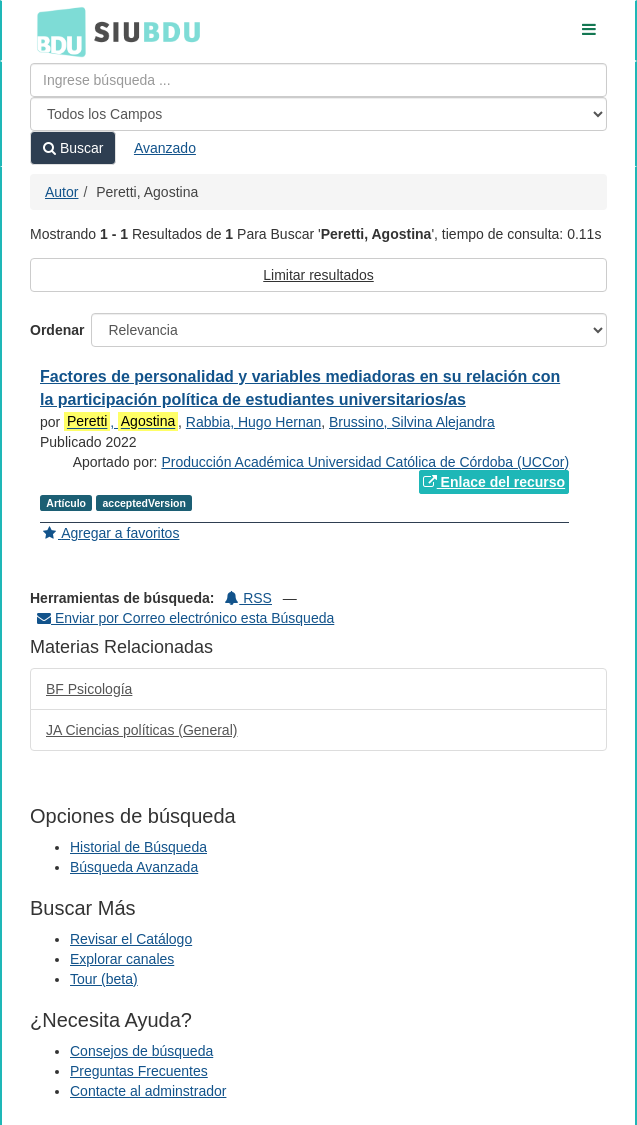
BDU (56, 31)
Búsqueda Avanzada (134, 867)
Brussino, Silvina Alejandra (412, 422)
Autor (61, 192)
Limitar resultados (318, 275)
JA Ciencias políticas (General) (141, 730)
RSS (248, 598)
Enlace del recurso (494, 482)
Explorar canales (122, 959)
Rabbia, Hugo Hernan (253, 422)
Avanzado (165, 148)
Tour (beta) (104, 979)
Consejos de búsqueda (141, 1051)
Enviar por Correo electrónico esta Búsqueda (185, 618)
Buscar (73, 148)
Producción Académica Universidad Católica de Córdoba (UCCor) (365, 462)
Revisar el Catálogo (131, 939)
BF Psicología (89, 689)
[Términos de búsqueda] (318, 80)
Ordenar (57, 330)
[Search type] (318, 114)
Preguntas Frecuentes (139, 1071)
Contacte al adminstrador (148, 1091)
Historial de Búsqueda (138, 847)
